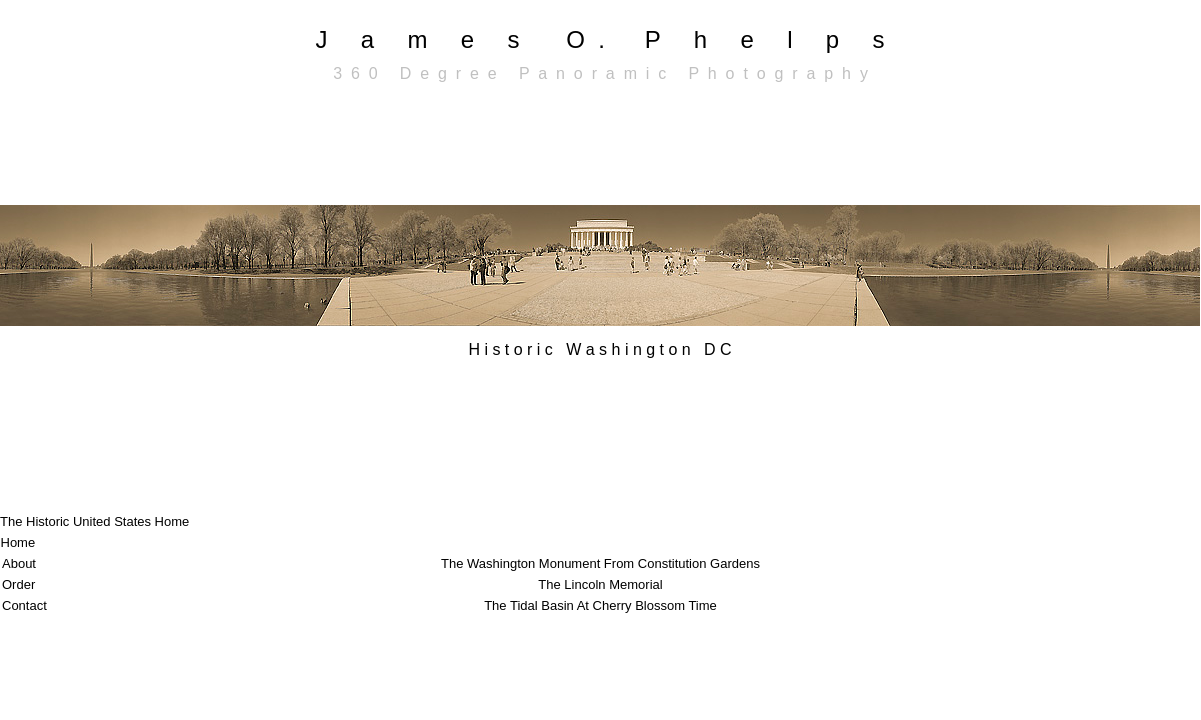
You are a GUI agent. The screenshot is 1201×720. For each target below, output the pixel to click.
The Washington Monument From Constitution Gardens (600, 563)
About (19, 563)
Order (18, 584)
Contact (24, 605)
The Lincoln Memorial (600, 584)
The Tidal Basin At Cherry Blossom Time (600, 605)
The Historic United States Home (94, 521)
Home (18, 542)
